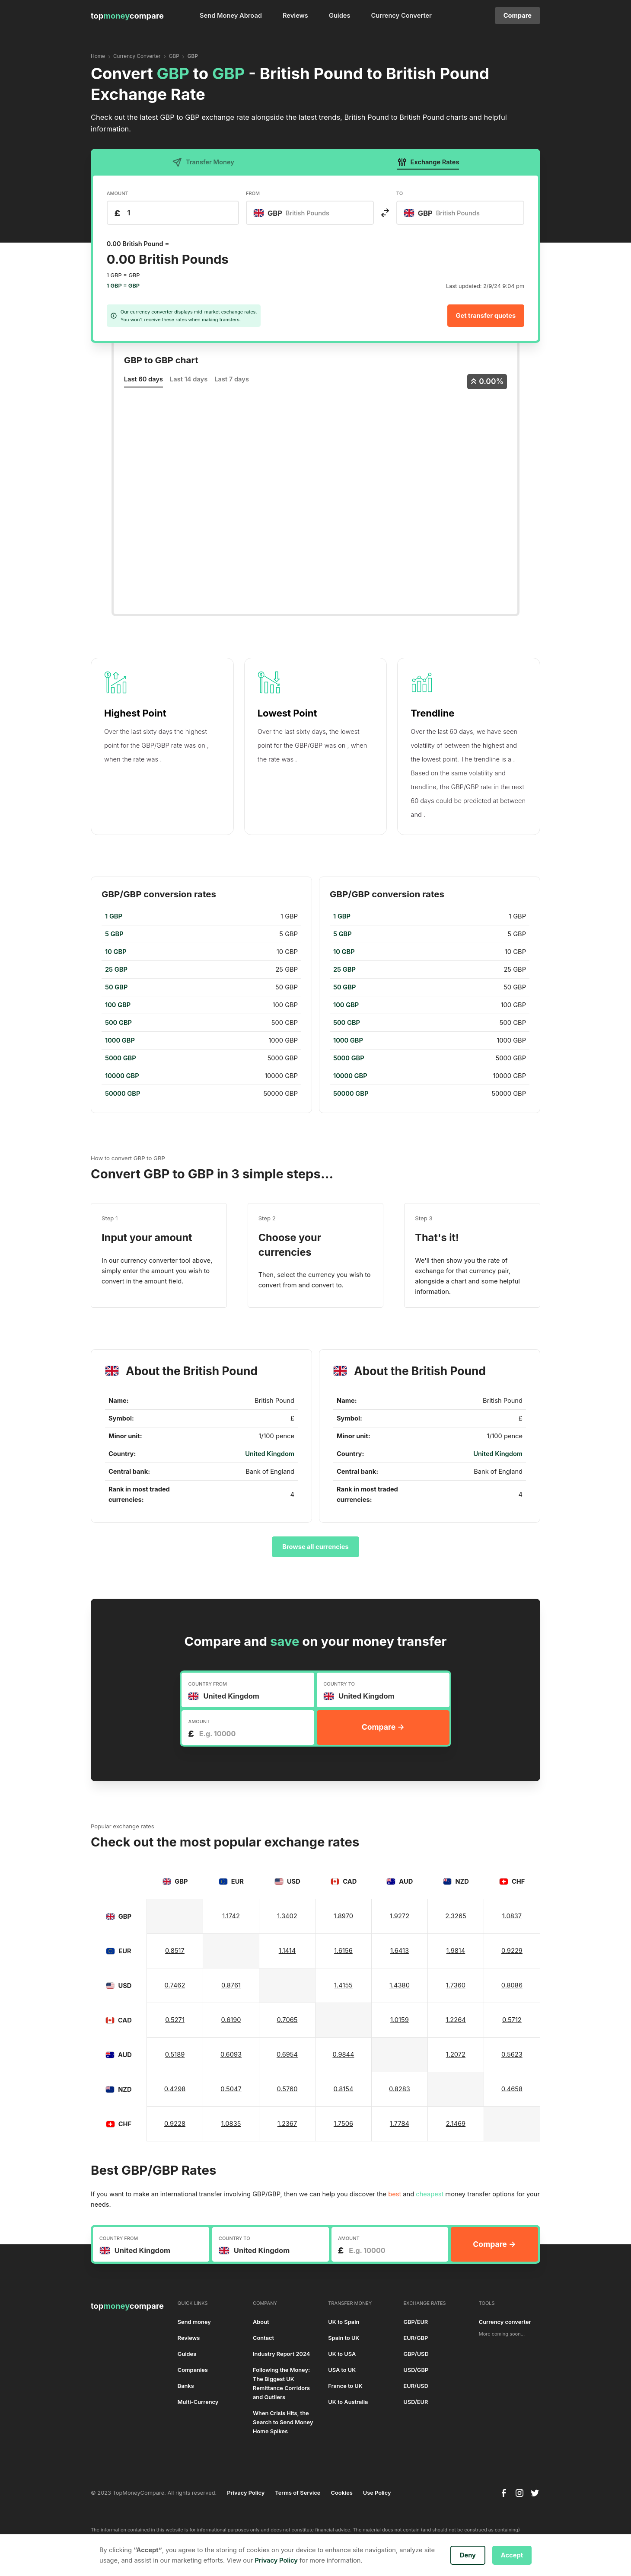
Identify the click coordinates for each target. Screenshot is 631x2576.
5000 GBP (120, 1058)
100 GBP (118, 1005)
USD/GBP (416, 2370)
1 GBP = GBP (123, 285)
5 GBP (114, 934)
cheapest (429, 2194)
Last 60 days (143, 379)
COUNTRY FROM (207, 1684)
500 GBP (118, 1023)
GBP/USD (416, 2354)
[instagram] (519, 2493)
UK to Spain (343, 2322)
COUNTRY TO (339, 1684)
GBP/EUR (416, 2322)
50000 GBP (122, 1094)
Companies (193, 2370)
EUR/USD (416, 2386)
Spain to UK (343, 2338)
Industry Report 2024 (281, 2354)
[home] (127, 15)
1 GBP (113, 916)
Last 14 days (188, 379)
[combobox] (310, 213)
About (261, 2322)
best (394, 2194)
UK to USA (342, 2354)
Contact (263, 2338)
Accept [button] (512, 2555)
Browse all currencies (315, 1547)
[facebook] (504, 2493)
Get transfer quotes (486, 316)
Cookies (341, 2493)
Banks (186, 2386)
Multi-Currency (198, 2402)
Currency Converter (401, 15)
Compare (518, 15)
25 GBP (116, 969)
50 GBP (116, 987)
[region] (201, 1005)
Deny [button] (468, 2555)
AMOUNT (117, 193)
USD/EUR (416, 2402)
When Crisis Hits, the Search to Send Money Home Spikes (283, 2422)
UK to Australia (348, 2402)
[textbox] (296, 213)
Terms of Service (297, 2493)
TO (399, 193)
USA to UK (342, 2370)
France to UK (345, 2386)
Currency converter (505, 2322)
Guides (340, 15)
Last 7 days (231, 379)
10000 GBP (122, 1076)
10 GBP (116, 952)
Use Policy (377, 2493)
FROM (253, 193)
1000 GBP (120, 1040)
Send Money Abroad (231, 15)
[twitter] (535, 2493)
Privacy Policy (246, 2493)
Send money (194, 2322)
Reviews (295, 15)
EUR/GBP (416, 2338)
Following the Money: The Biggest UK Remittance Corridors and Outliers (281, 2383)
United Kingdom (269, 1454)
